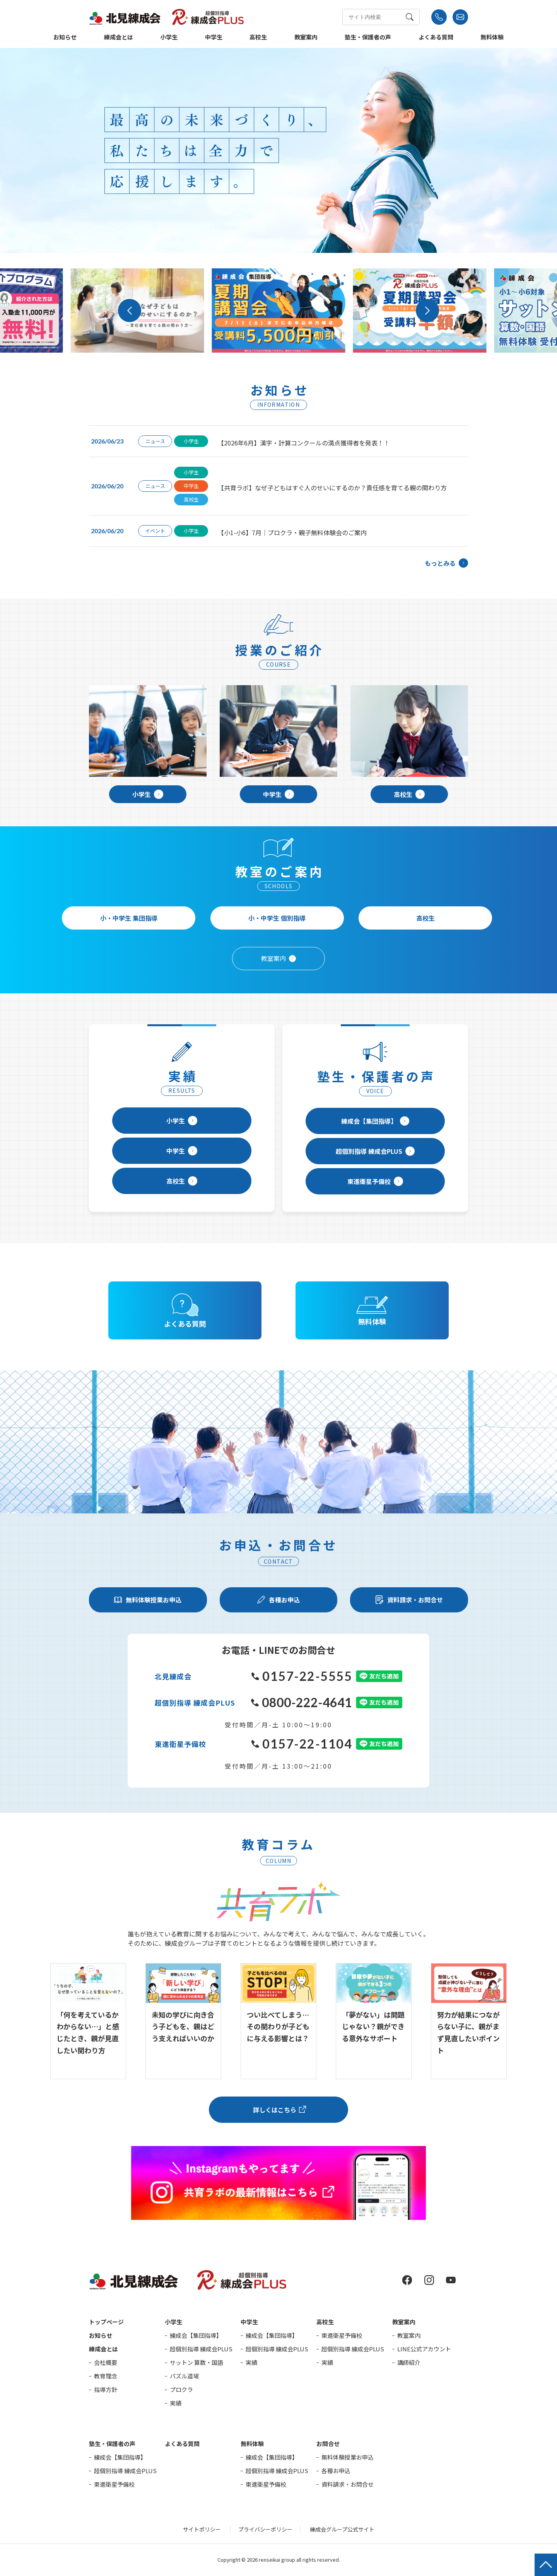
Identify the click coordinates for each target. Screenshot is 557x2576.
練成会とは (118, 37)
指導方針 (105, 2389)
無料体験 (492, 37)
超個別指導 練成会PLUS (375, 1151)
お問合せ (328, 2443)
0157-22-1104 (301, 1743)
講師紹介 (408, 2362)
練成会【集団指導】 (375, 1121)
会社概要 (105, 2362)
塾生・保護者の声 (368, 37)
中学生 (213, 37)
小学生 (169, 37)
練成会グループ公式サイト (342, 2529)
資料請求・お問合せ (347, 2484)
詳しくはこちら (274, 2109)
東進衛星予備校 (375, 1181)
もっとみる (446, 563)
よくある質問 (436, 37)
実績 (175, 2403)
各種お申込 (335, 2471)
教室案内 (306, 37)
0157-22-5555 (301, 1676)
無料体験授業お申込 (347, 2457)
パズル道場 (184, 2376)
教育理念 (105, 2376)
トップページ (106, 2322)
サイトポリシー (202, 2529)
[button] (129, 310)
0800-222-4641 (301, 1702)
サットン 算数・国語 (196, 2362)
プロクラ (181, 2389)
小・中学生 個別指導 (277, 918)
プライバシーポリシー (265, 2529)
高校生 (258, 37)
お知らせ (65, 37)
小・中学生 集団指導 (128, 918)
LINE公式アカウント (424, 2349)
